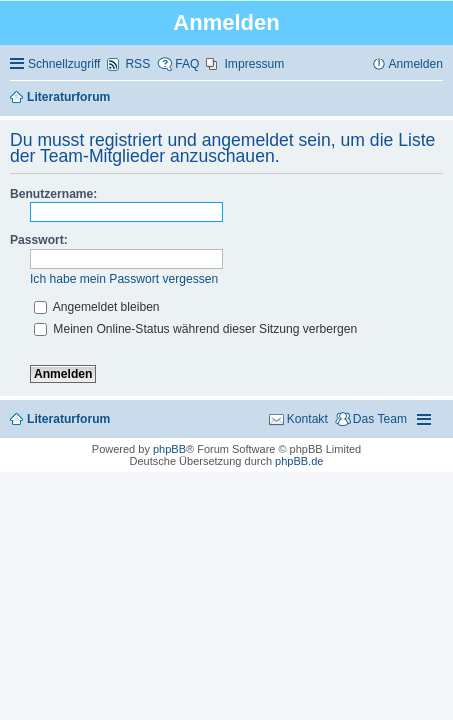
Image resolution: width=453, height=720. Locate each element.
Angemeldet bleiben (97, 307)
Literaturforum (68, 419)
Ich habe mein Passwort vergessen (124, 279)
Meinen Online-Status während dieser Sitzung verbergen (195, 329)
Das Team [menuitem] (380, 419)
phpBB (169, 449)
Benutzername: (53, 194)
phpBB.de (299, 461)
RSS (137, 64)
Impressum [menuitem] (254, 64)
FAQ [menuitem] (187, 64)
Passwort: (39, 240)
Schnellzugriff (64, 64)
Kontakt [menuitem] (307, 419)
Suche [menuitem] (436, 98)
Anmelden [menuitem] (416, 64)
